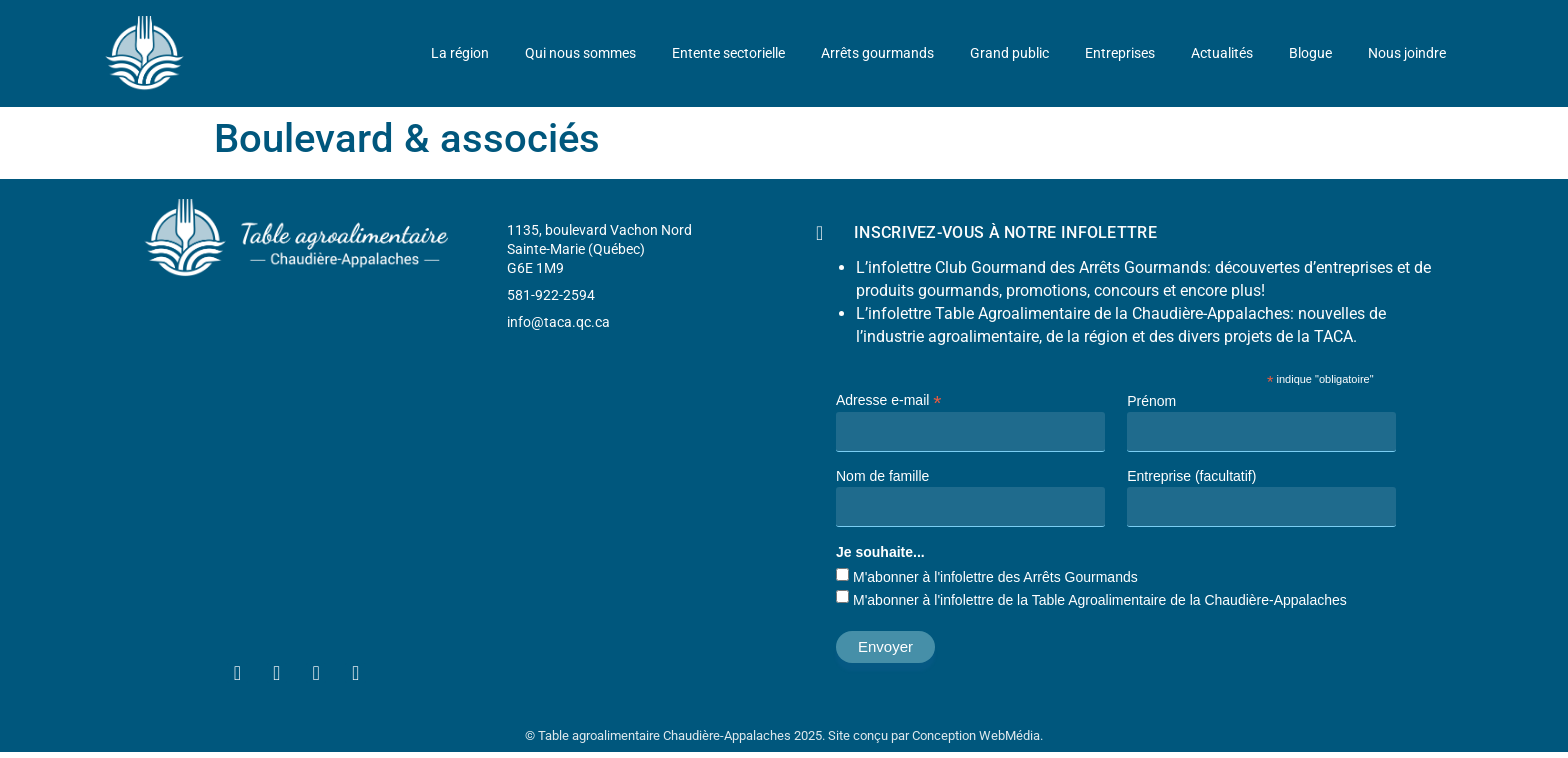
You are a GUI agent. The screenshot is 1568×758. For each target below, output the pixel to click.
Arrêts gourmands (877, 53)
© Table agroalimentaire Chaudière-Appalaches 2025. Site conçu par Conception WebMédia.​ (784, 735)
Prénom (1151, 401)
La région (460, 53)
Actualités (1222, 53)
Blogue (1310, 53)
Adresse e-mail (888, 399)
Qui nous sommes (580, 53)
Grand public (1009, 53)
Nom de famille (882, 476)
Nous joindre (1407, 53)
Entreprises (1120, 53)
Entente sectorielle (728, 53)
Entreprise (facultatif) (1191, 476)
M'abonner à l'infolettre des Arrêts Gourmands (995, 577)
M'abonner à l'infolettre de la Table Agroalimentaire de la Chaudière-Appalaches (1100, 600)
